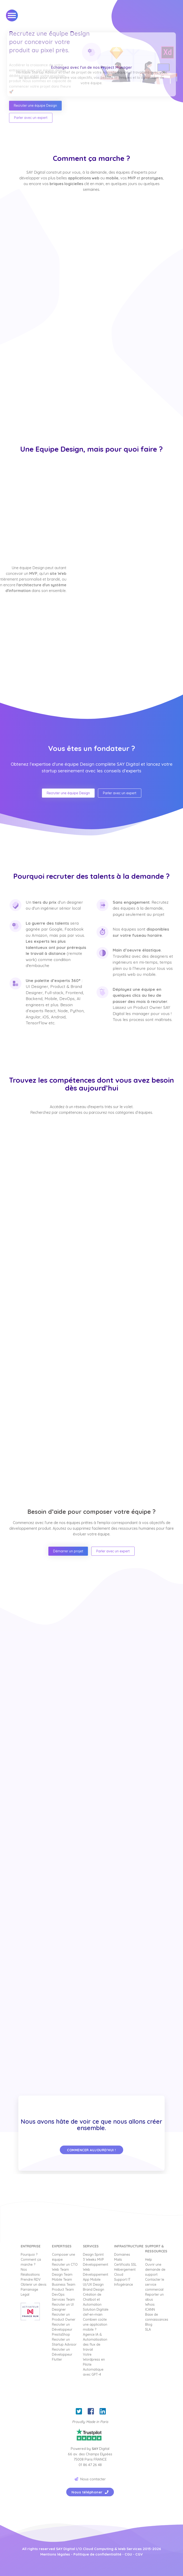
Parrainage (29, 2289)
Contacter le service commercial (154, 2284)
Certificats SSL (125, 2264)
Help (148, 2259)
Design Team (62, 2274)
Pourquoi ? (29, 2254)
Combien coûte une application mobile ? (95, 2324)
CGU (128, 2554)
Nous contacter (90, 2479)
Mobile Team (62, 2279)
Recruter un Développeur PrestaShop (62, 2329)
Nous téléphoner (90, 2492)
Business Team (63, 2284)
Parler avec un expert (30, 120)
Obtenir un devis (33, 2284)
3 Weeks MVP (93, 2259)
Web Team (60, 2269)
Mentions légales (55, 2554)
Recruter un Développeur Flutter (62, 2354)
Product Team (63, 2289)
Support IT (122, 2279)
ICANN (150, 2309)
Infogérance (123, 2284)
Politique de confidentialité (97, 2554)
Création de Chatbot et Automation (92, 2299)
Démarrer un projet (68, 1551)
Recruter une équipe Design (35, 107)
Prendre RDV (31, 2279)
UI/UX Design (93, 2284)
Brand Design (93, 2289)
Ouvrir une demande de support (155, 2269)
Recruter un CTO (65, 2264)
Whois (150, 2304)
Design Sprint (93, 2254)
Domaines (122, 2254)
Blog (148, 2324)
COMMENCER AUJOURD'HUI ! (91, 2150)
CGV (139, 2554)
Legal (25, 2294)
